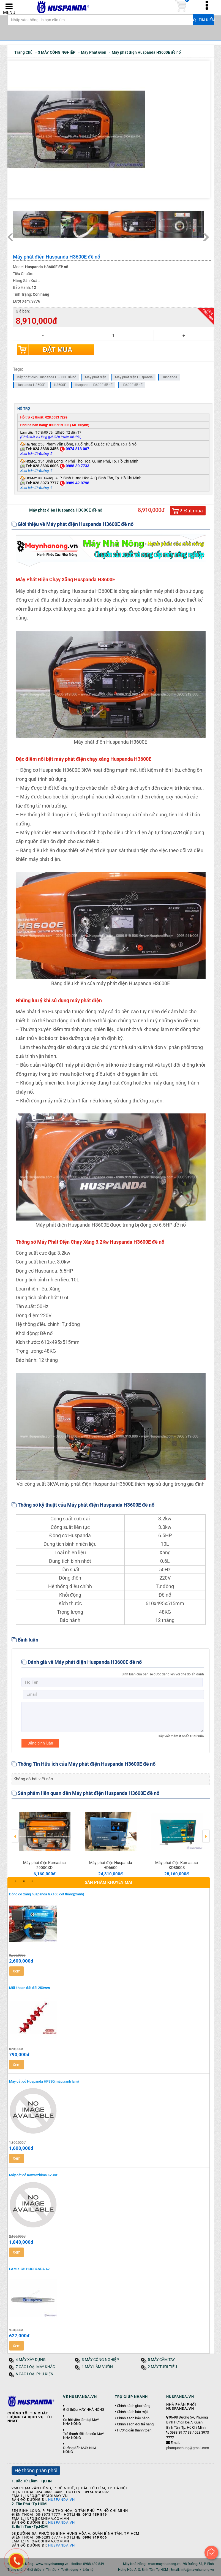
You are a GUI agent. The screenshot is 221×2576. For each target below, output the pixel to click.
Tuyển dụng (69, 2570)
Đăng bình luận (40, 1743)
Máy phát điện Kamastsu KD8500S (176, 1865)
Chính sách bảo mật (132, 2412)
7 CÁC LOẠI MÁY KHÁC (35, 2367)
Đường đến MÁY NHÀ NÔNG (79, 2450)
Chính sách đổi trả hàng (135, 2424)
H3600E (60, 385)
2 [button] (24, 1881)
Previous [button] (15, 1832)
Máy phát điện (95, 377)
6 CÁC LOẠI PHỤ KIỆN (34, 2374)
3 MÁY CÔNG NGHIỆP (100, 2360)
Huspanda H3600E (31, 385)
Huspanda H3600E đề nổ (94, 385)
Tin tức (51, 2570)
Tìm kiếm (203, 22)
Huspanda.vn (61, 2500)
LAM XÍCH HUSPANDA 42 (29, 2269)
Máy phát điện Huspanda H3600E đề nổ (46, 377)
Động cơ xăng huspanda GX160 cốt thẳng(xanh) (46, 1894)
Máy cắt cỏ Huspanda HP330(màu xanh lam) (44, 2082)
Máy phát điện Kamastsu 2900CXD (44, 1865)
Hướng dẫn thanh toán (134, 2431)
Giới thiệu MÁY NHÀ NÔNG (83, 2410)
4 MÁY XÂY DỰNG (31, 2360)
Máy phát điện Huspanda (134, 377)
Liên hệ (88, 2570)
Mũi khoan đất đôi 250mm (29, 1988)
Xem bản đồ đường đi (36, 471)
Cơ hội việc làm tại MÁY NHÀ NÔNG (81, 2422)
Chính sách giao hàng (133, 2406)
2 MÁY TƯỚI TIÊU (162, 2367)
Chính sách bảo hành (133, 2418)
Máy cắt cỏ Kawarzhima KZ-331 (34, 2175)
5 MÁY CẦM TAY (161, 2360)
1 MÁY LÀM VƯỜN (97, 2367)
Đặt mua (57, 350)
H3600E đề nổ (132, 385)
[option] (45, 1840)
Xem (16, 1971)
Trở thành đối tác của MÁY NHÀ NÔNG (83, 2436)
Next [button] (206, 1832)
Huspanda (169, 377)
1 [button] (15, 1881)
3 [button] (32, 1881)
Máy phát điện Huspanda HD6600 (110, 1865)
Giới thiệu (34, 2570)
